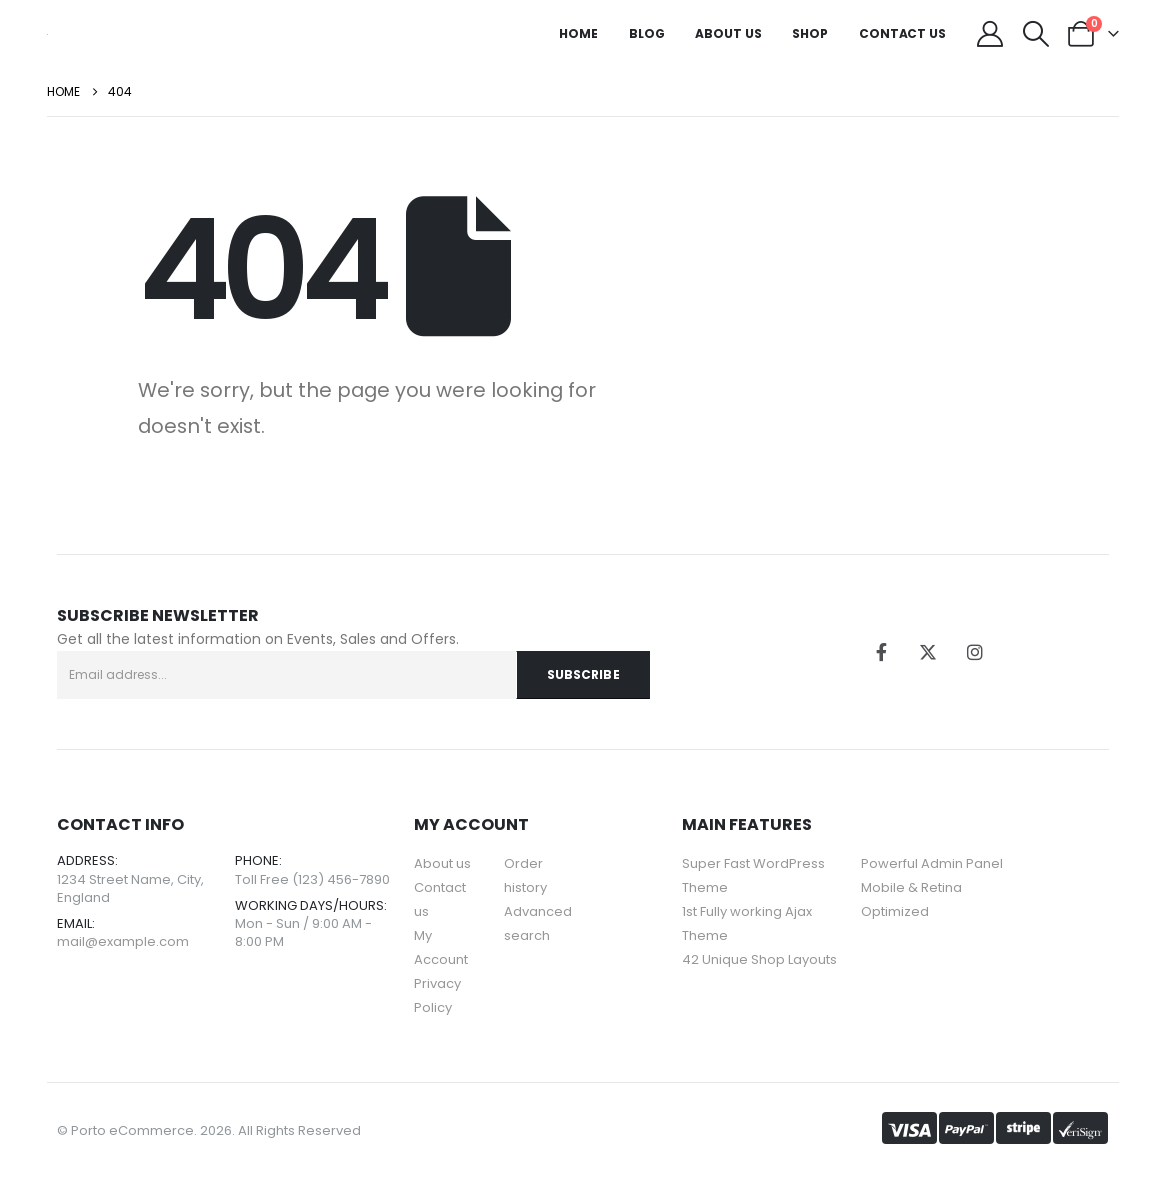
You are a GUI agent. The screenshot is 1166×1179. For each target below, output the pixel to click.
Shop (810, 33)
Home (578, 33)
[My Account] (990, 34)
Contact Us (902, 33)
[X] (928, 652)
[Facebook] (881, 652)
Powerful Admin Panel (932, 863)
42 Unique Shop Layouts (759, 959)
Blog (647, 33)
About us (442, 863)
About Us (728, 33)
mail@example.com (123, 941)
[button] (1035, 34)
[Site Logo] (47, 34)
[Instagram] (975, 652)
